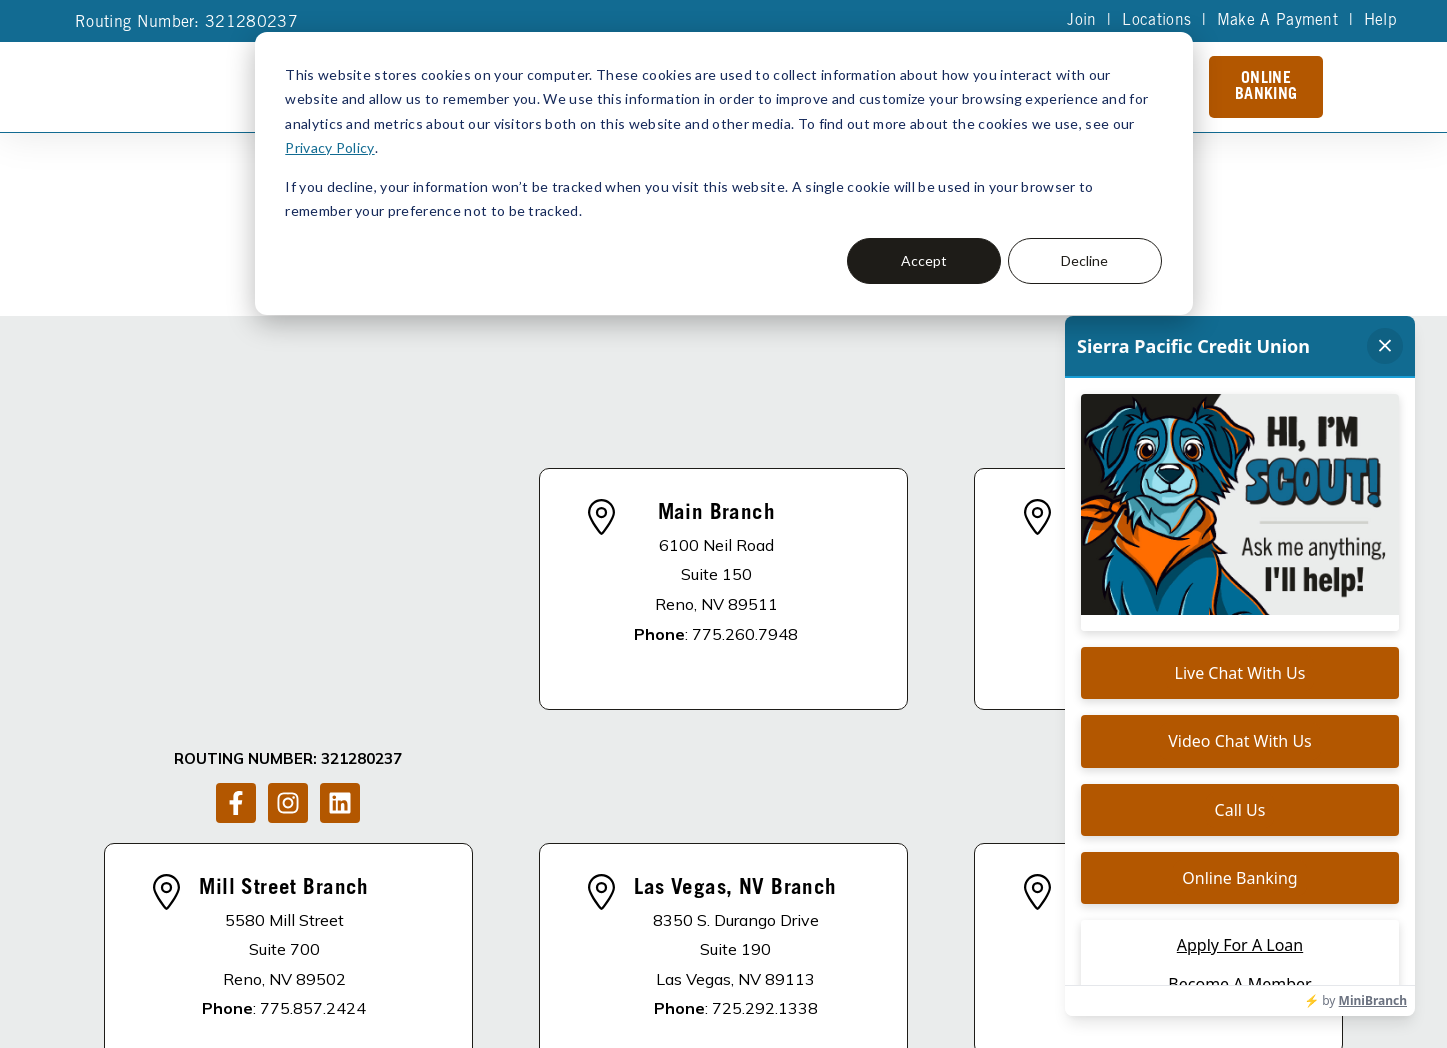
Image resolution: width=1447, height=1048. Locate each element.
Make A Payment (1276, 21)
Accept (924, 260)
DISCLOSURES (412, 915)
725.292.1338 (765, 783)
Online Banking (1266, 87)
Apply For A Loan (668, 915)
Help (1380, 21)
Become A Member (843, 915)
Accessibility (738, 997)
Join (1080, 21)
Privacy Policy (329, 147)
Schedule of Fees (1015, 915)
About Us (530, 915)
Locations (1155, 21)
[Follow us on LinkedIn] (340, 544)
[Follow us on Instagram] (288, 544)
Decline (1084, 260)
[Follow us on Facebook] (236, 544)
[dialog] (724, 173)
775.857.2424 (313, 783)
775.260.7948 (745, 521)
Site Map (653, 997)
